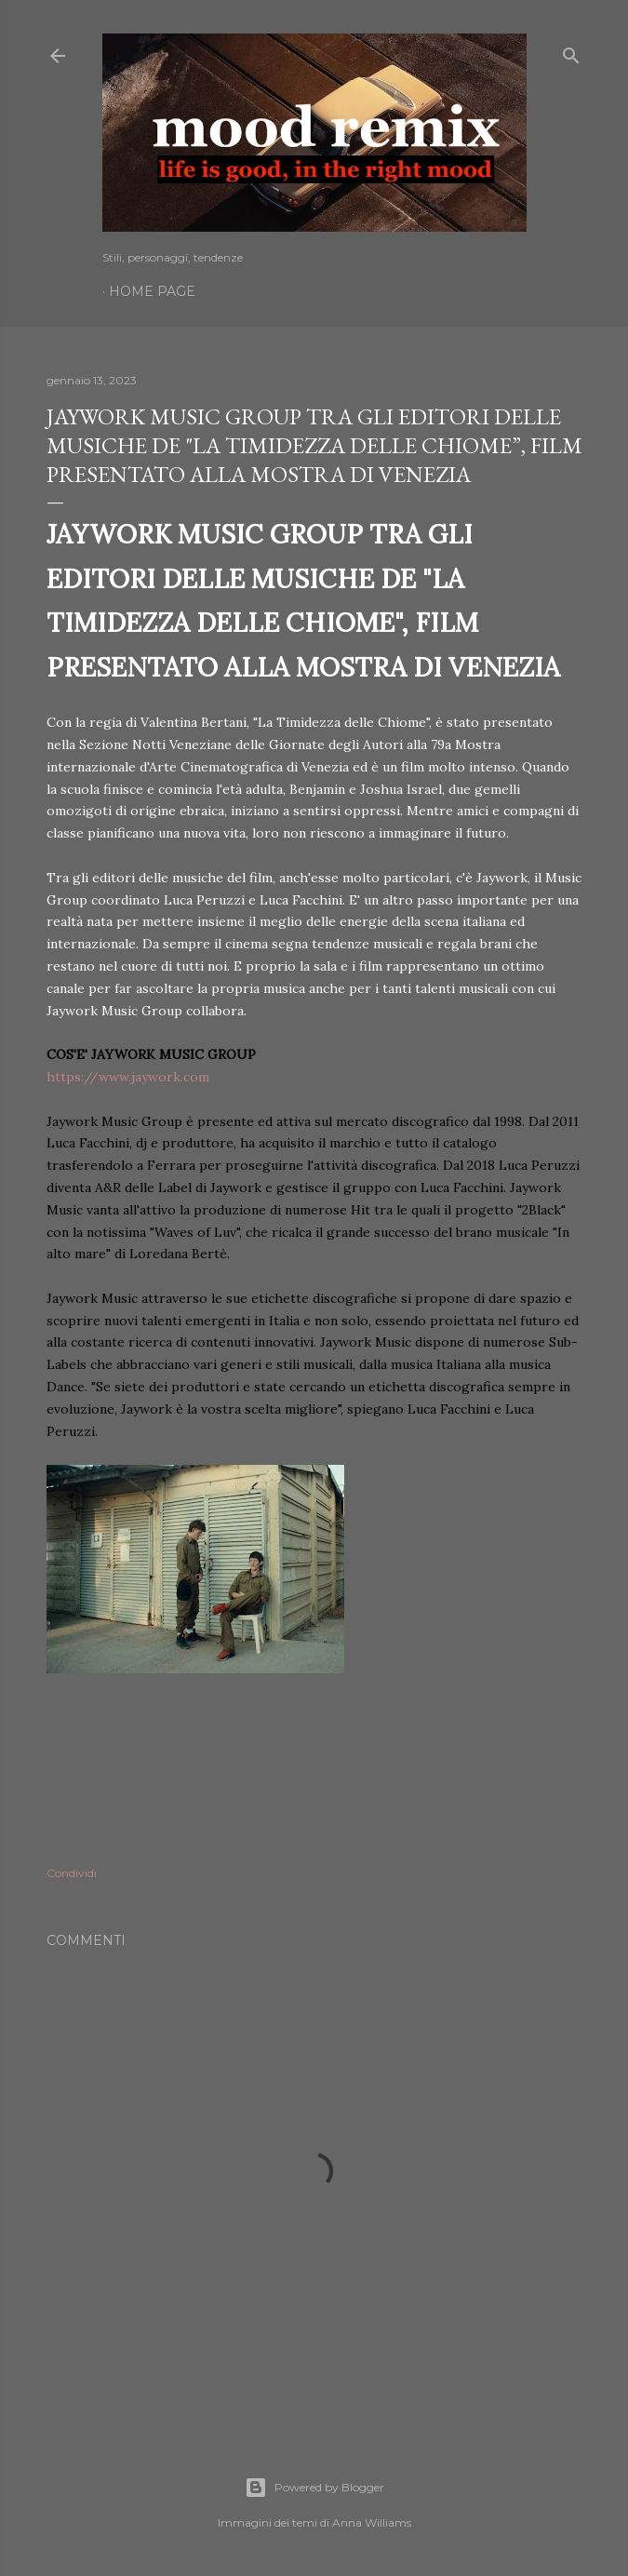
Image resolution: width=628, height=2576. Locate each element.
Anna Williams (371, 2522)
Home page (152, 291)
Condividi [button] (72, 1873)
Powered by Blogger (314, 2487)
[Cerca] (571, 52)
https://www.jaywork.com (128, 1076)
